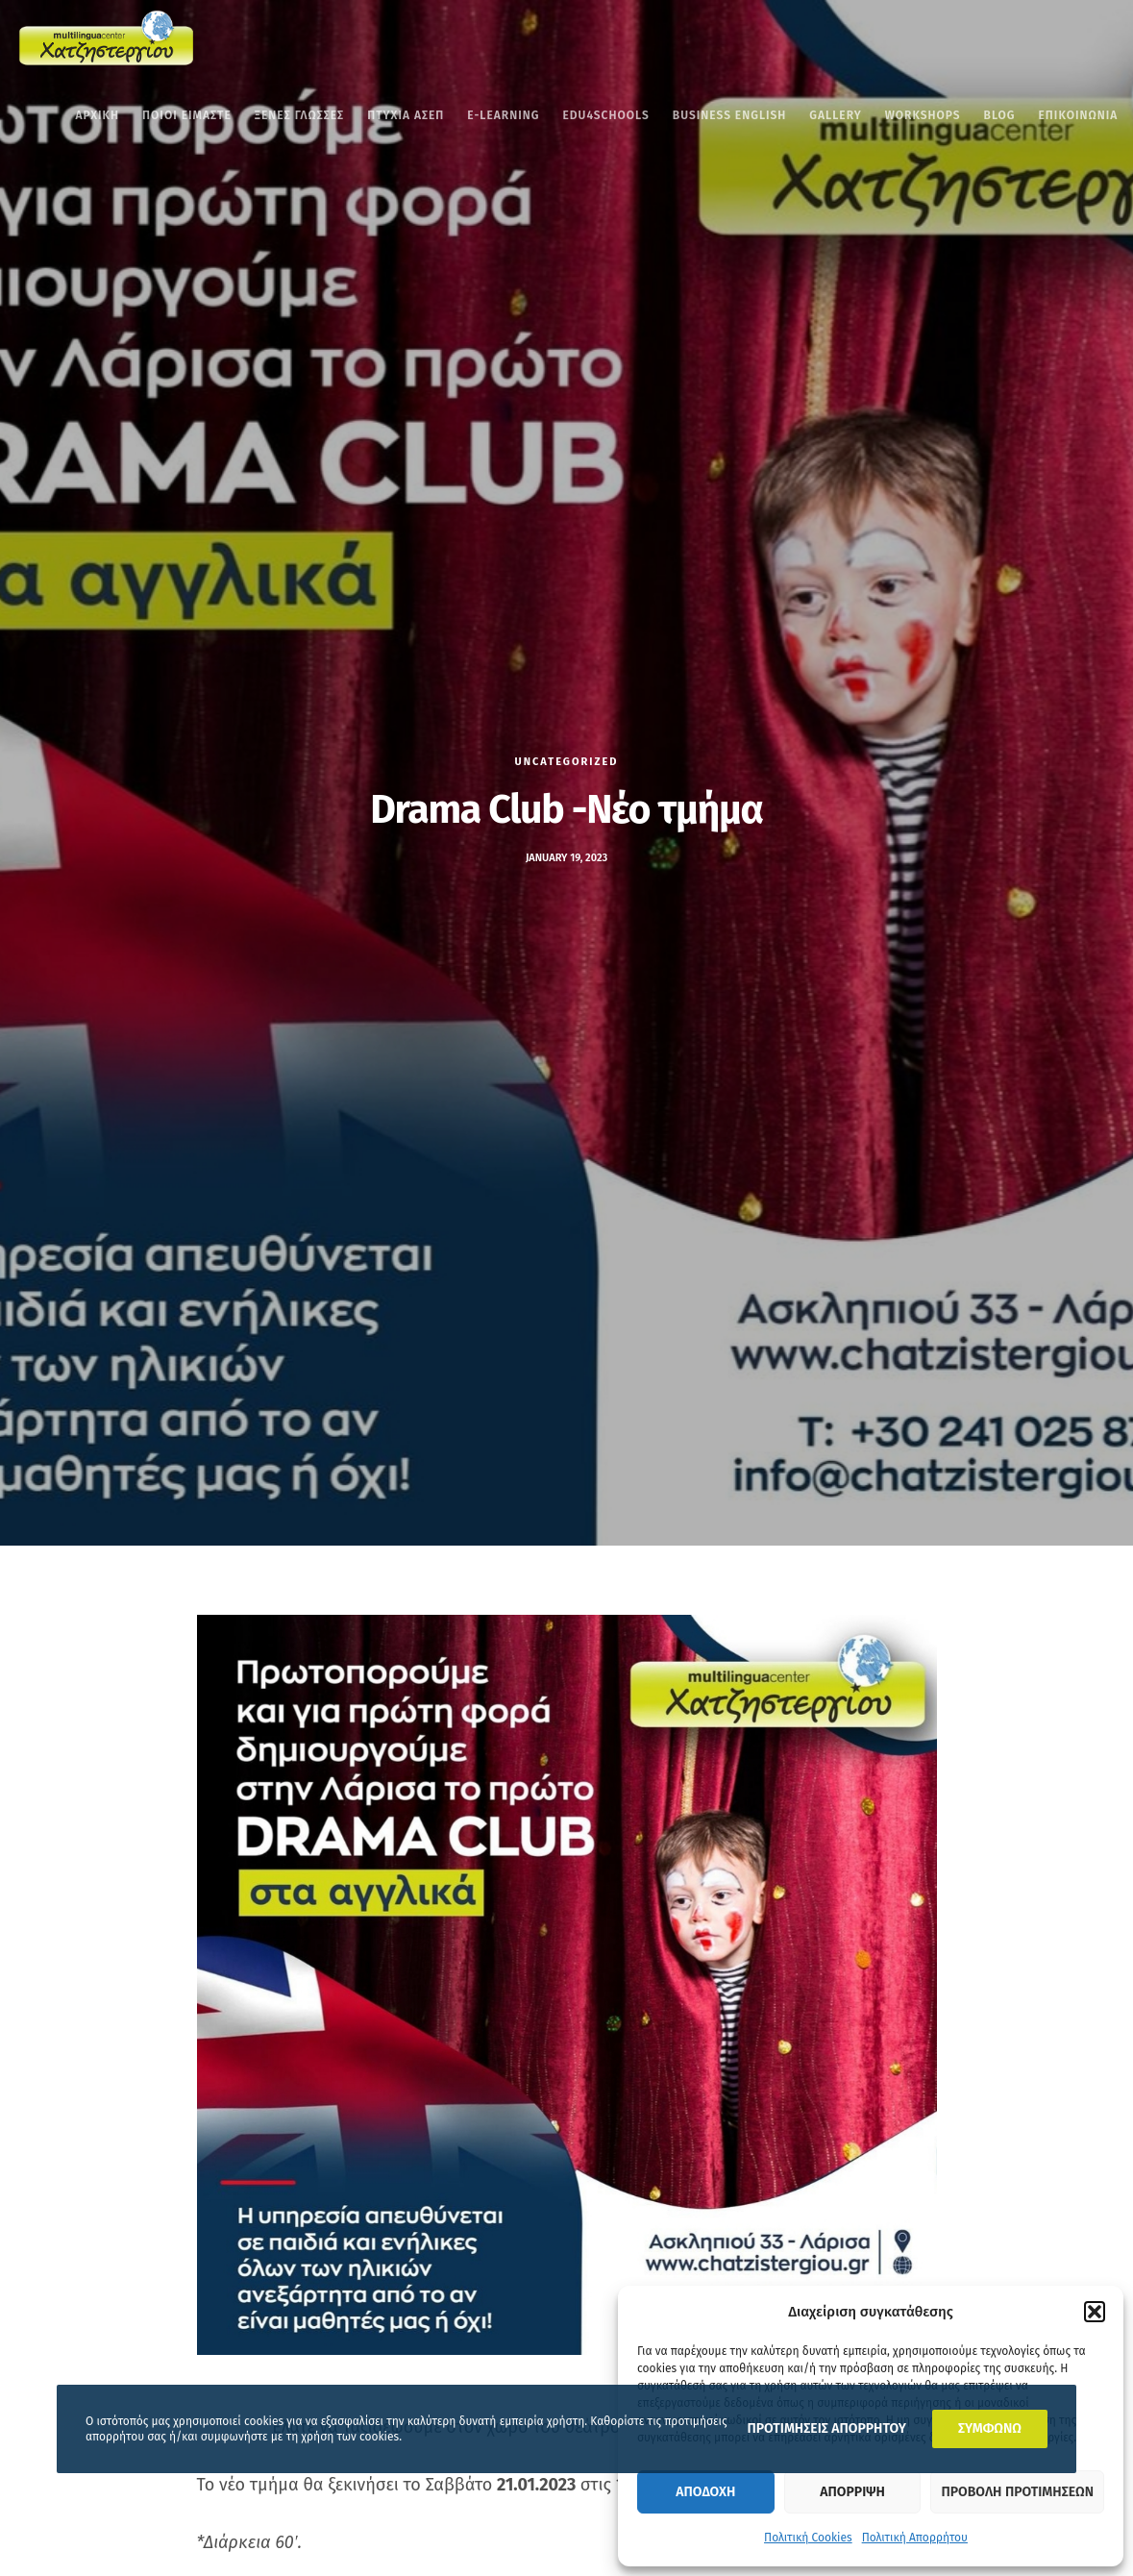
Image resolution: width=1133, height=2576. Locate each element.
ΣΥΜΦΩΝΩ (990, 2428)
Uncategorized (567, 761)
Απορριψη (852, 2492)
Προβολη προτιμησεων (1017, 2492)
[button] (1094, 2311)
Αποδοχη (705, 2492)
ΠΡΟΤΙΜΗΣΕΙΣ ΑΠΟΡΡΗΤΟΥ (826, 2428)
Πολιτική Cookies (808, 2537)
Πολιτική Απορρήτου (915, 2537)
